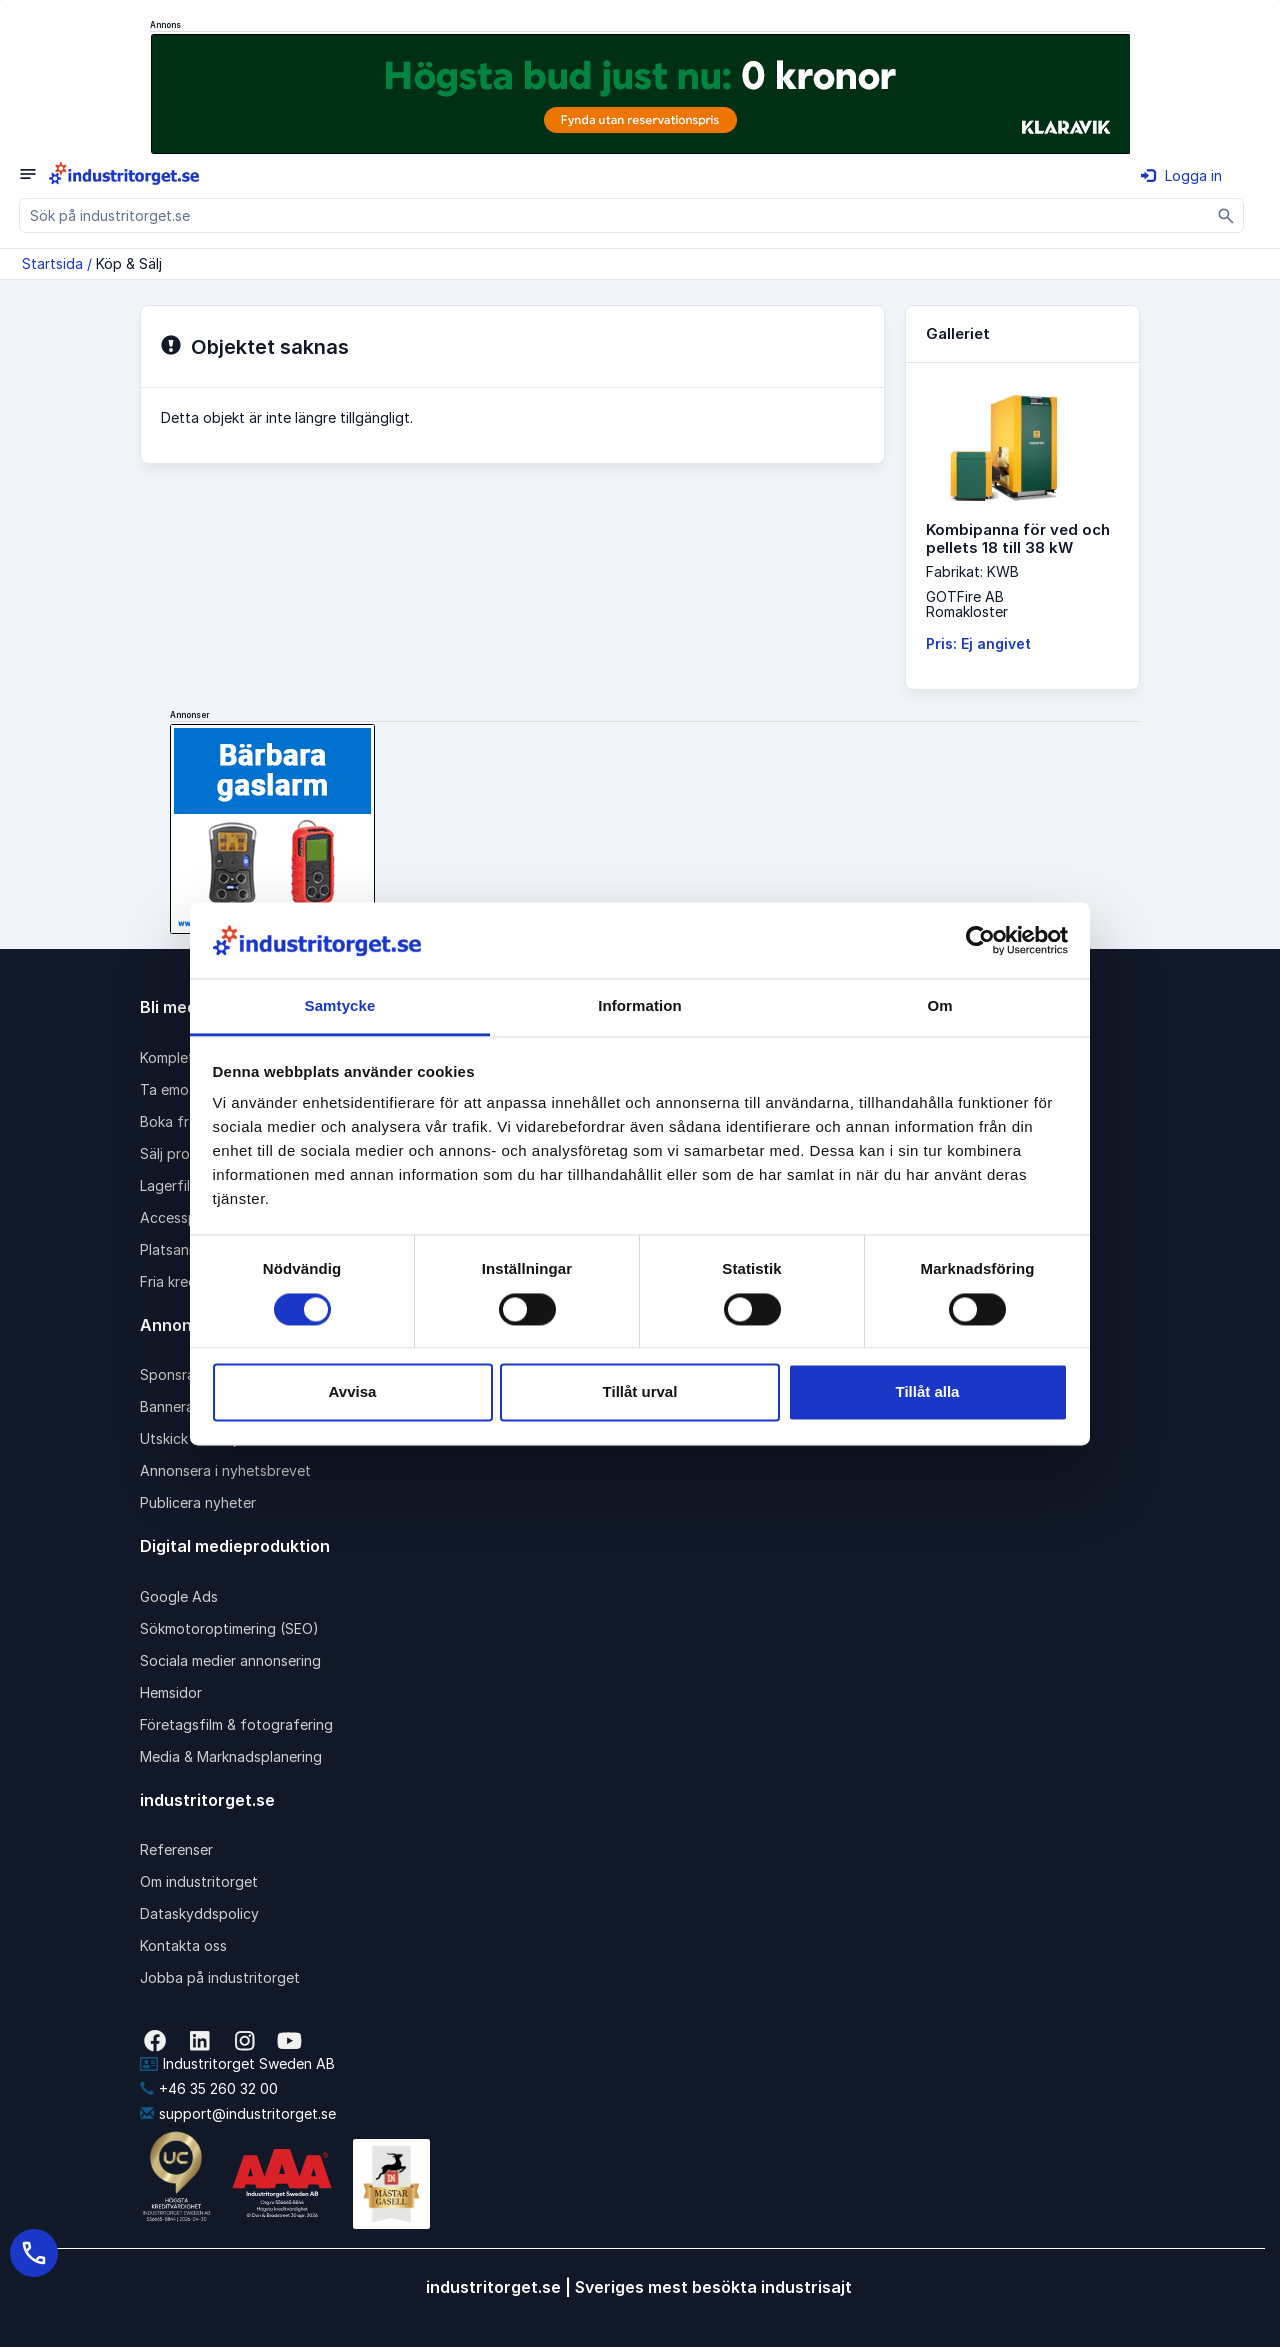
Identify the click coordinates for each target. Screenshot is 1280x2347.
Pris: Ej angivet (978, 643)
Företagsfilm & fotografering (236, 1724)
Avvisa (353, 1392)
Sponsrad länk (187, 1374)
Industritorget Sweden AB (237, 2063)
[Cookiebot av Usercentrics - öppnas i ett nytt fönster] (980, 940)
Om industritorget (199, 1881)
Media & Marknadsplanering (231, 1756)
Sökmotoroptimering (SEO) (229, 1628)
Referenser (176, 1849)
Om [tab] (939, 1006)
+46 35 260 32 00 (209, 2088)
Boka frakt (175, 1121)
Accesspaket (183, 1217)
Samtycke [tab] (340, 1006)
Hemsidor (171, 1692)
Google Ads (179, 1596)
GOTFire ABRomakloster (967, 604)
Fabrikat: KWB (972, 571)
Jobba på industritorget (220, 1977)
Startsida (52, 263)
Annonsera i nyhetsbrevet (225, 1470)
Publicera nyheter (198, 1502)
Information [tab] (640, 1006)
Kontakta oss (183, 1945)
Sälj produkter (186, 1153)
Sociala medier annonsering (230, 1660)
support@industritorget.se (238, 2113)
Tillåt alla (928, 1392)
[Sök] (1226, 215)
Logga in (1181, 175)
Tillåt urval (640, 1392)
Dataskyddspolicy (199, 1913)
